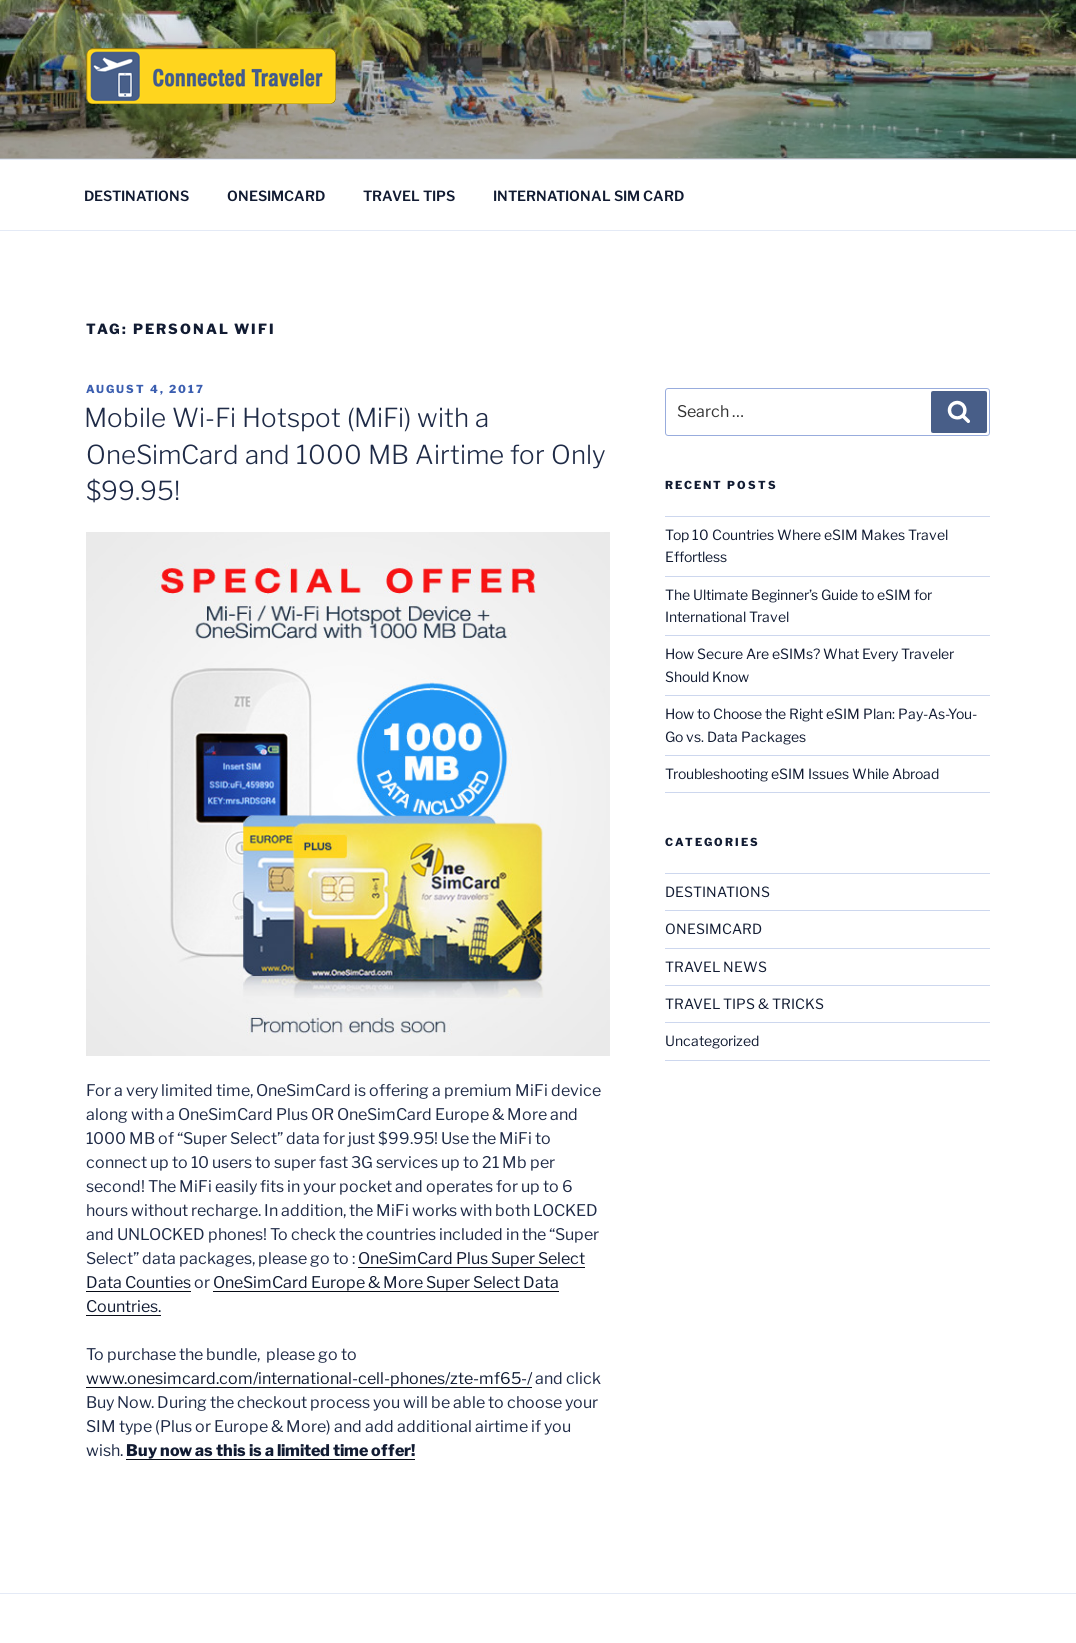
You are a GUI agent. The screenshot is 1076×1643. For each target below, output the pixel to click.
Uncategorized (712, 1040)
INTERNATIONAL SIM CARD (588, 195)
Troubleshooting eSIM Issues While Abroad (802, 773)
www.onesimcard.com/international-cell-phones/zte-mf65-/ (309, 1378)
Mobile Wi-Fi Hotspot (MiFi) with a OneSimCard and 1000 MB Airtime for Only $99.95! (345, 454)
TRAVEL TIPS (409, 195)
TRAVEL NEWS (716, 966)
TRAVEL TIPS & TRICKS (744, 1003)
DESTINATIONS (136, 195)
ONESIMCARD (276, 195)
